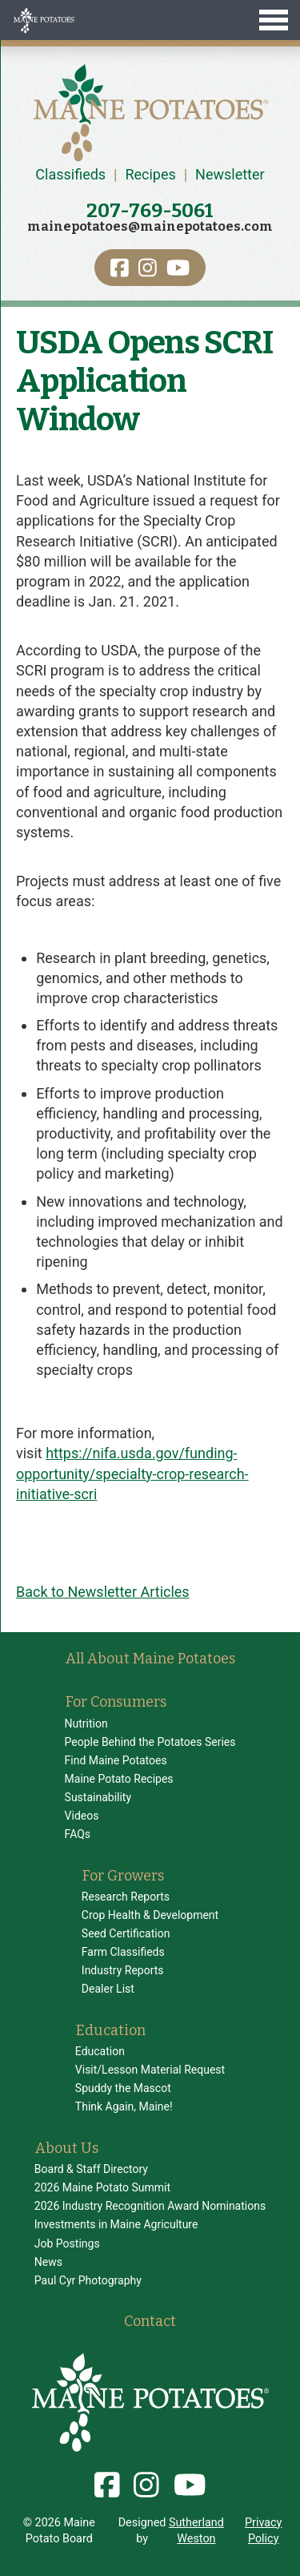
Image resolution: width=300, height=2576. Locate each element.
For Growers (123, 1876)
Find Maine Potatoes (116, 1760)
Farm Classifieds (123, 1951)
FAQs (78, 1834)
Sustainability (98, 1797)
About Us (66, 2148)
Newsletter (230, 174)
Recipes (150, 174)
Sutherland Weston (196, 2531)
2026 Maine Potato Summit (102, 2187)
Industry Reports (123, 1970)
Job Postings (67, 2243)
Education (111, 2030)
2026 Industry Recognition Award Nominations (150, 2205)
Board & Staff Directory (91, 2169)
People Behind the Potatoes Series (150, 1741)
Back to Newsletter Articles (103, 1591)
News (48, 2262)
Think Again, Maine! (124, 2106)
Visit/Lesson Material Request (150, 2069)
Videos (82, 1815)
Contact (150, 2321)
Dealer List (108, 1988)
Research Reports (126, 1896)
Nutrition (86, 1723)
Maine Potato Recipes (119, 1778)
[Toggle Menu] (150, 20)
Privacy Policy (263, 2531)
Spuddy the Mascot (123, 2088)
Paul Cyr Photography (88, 2280)
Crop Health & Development (150, 1915)
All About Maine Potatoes (150, 1658)
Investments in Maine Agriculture (116, 2224)
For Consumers (116, 1702)
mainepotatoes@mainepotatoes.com (150, 226)
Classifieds (70, 174)
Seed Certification (126, 1933)
